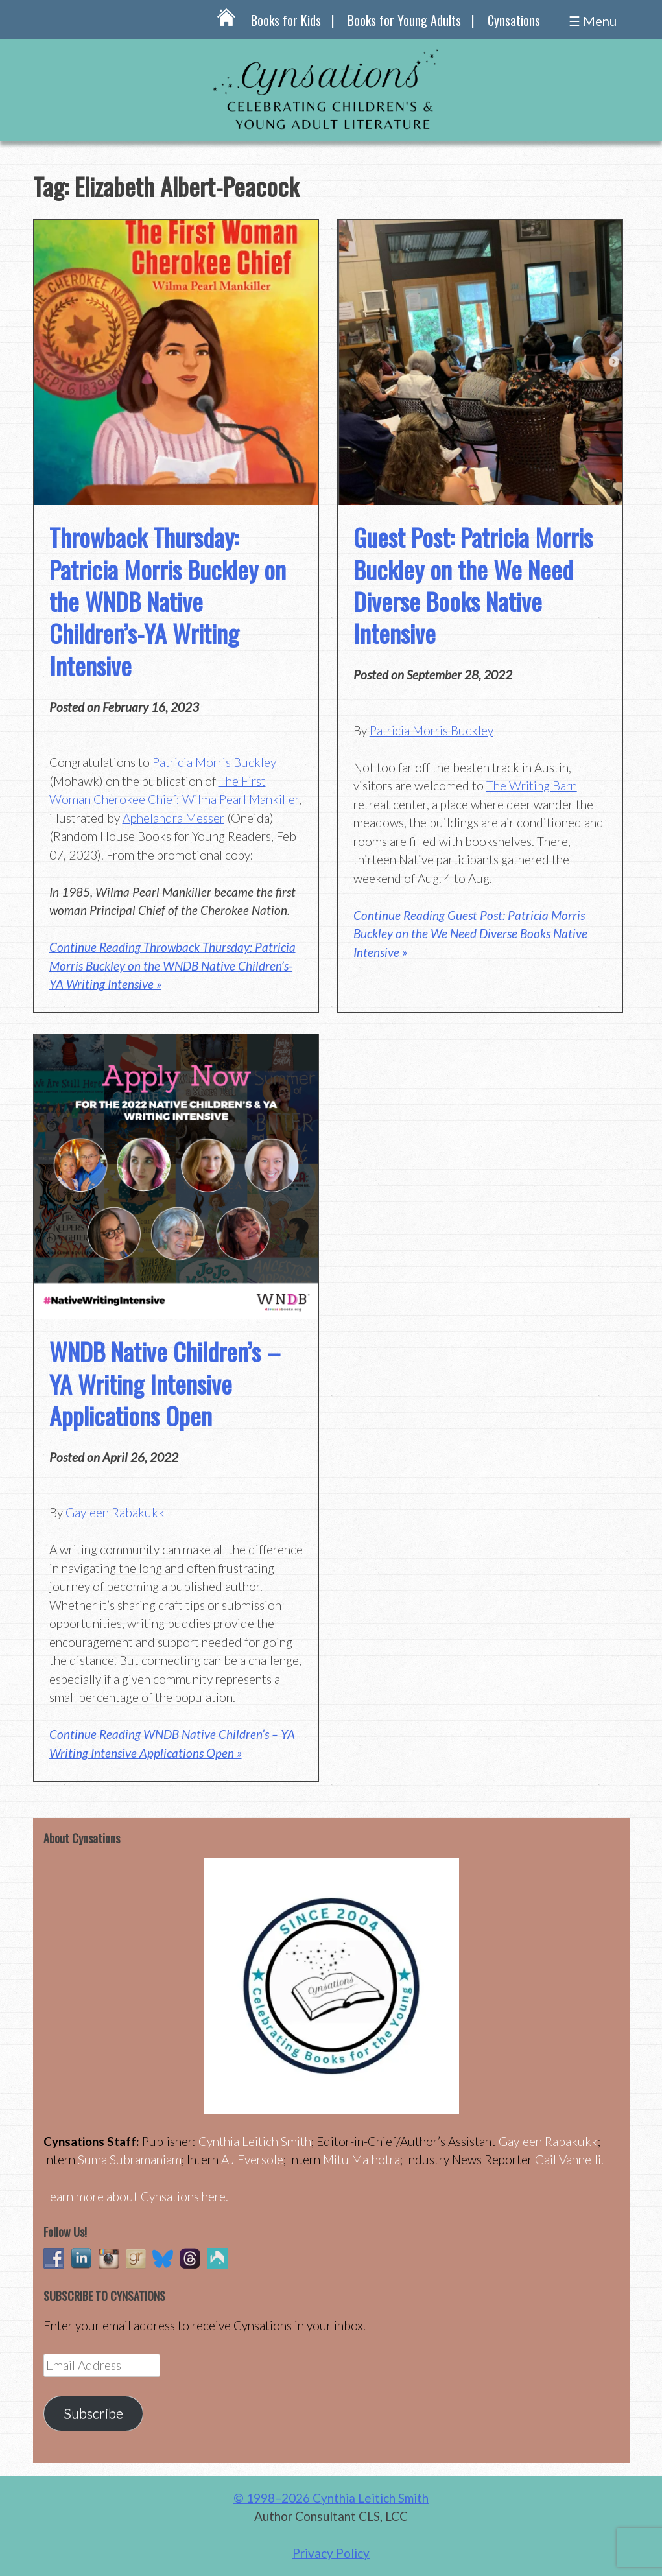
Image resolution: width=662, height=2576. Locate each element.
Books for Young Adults (404, 20)
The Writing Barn (531, 785)
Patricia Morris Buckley (214, 762)
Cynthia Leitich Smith (254, 2141)
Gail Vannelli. (569, 2159)
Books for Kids (286, 20)
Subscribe (93, 2413)
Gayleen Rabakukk (115, 1512)
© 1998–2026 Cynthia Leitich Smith (331, 2497)
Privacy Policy (331, 2553)
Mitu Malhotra (361, 2159)
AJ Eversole (252, 2159)
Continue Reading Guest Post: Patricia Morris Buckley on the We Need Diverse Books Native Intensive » (470, 934)
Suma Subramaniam (130, 2159)
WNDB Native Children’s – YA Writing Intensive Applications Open (165, 1383)
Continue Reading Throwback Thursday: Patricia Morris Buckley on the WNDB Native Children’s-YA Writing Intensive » (172, 965)
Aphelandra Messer (173, 817)
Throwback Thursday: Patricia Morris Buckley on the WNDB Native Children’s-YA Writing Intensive (167, 601)
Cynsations (514, 20)
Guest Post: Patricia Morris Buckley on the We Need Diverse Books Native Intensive (473, 585)
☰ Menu (593, 21)
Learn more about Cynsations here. (135, 2196)
